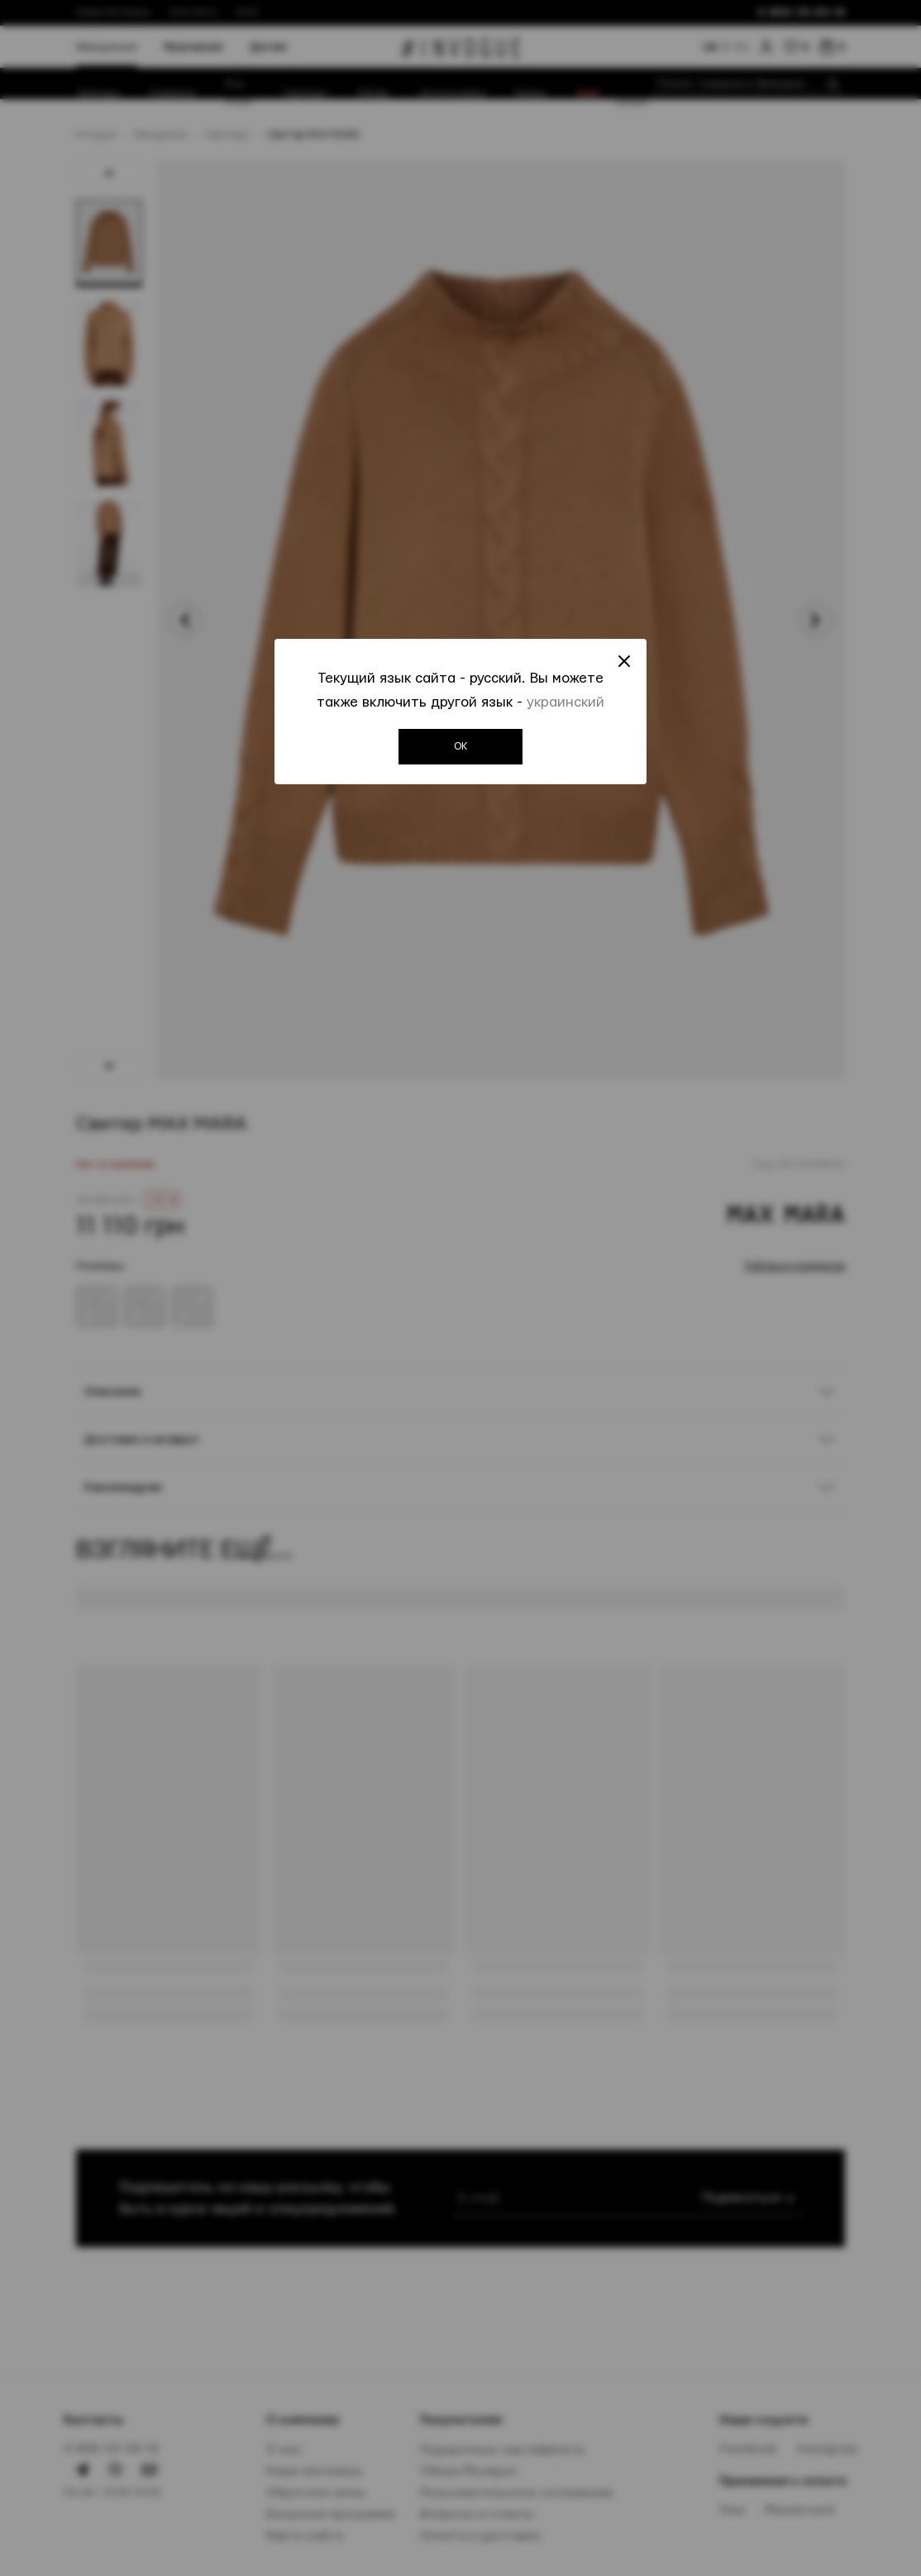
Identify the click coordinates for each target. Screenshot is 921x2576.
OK (461, 752)
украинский (565, 707)
